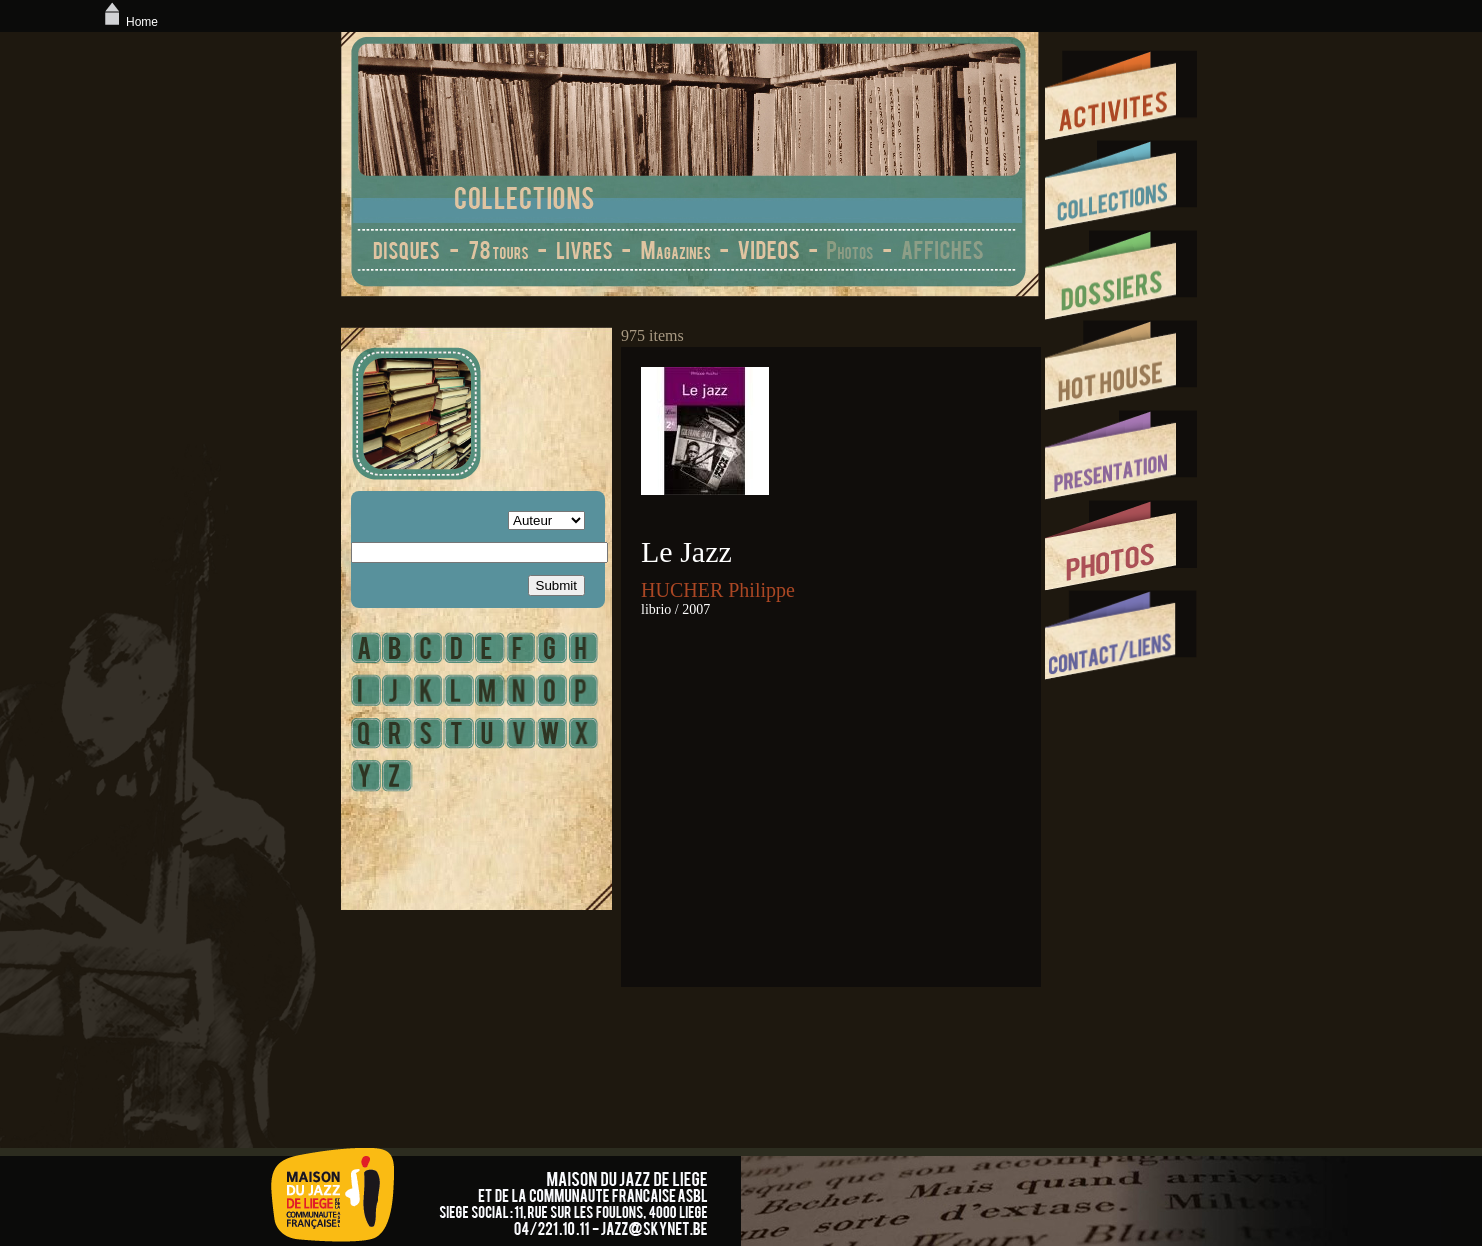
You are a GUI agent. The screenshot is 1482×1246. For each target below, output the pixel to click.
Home (129, 22)
